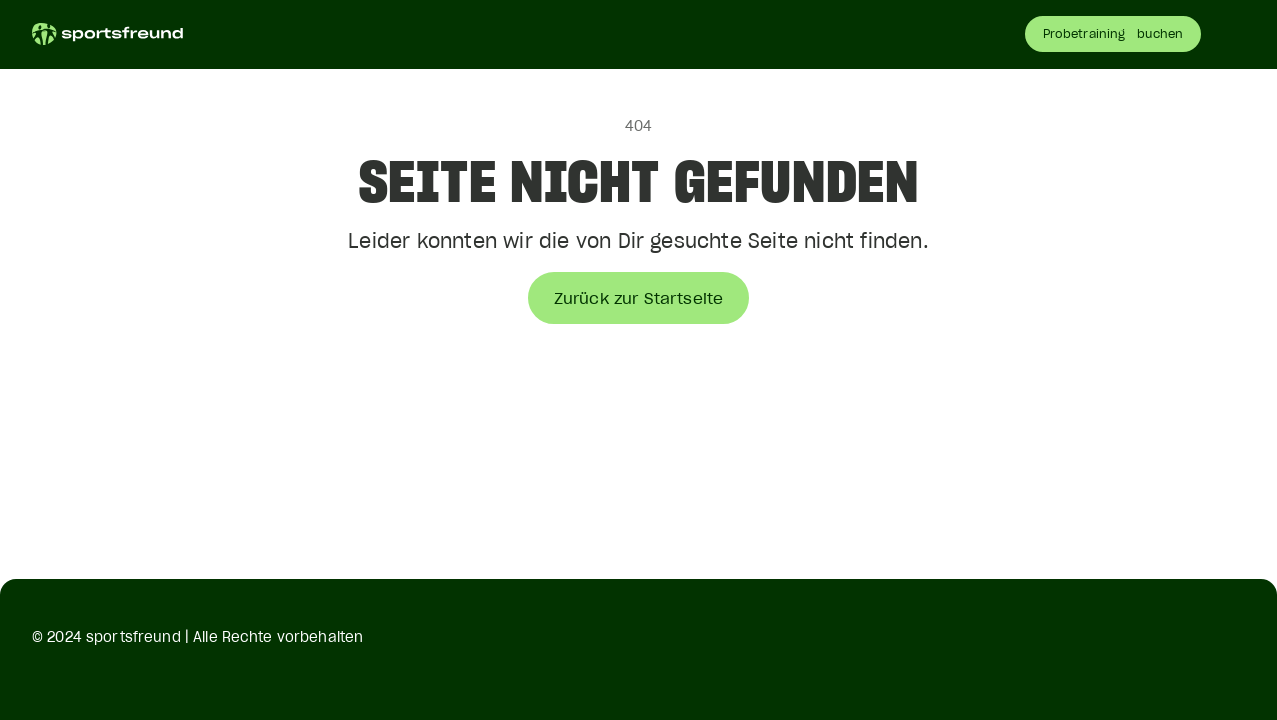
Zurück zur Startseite (638, 298)
